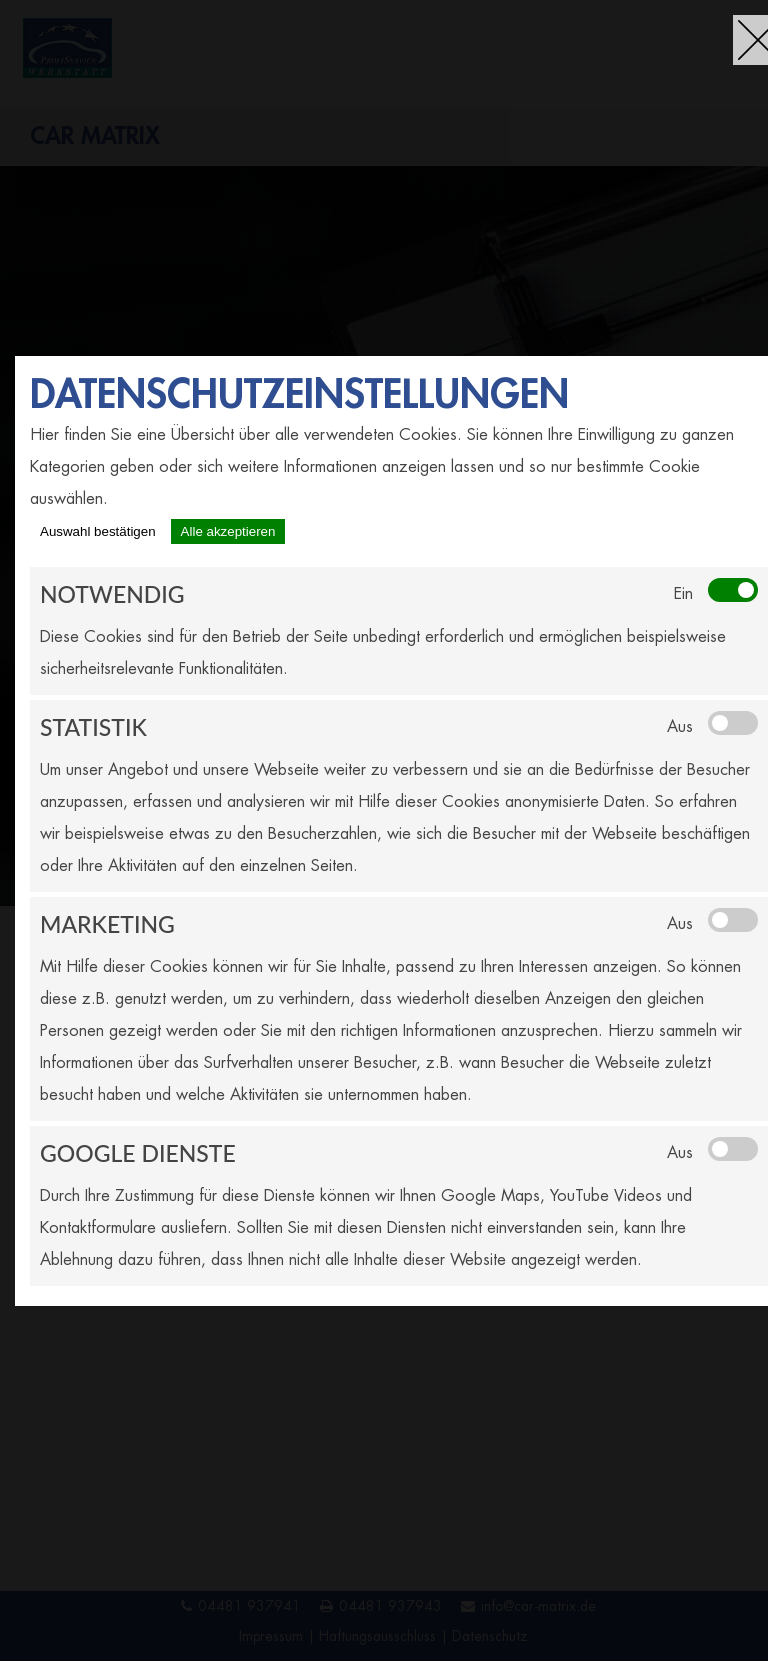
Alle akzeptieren (228, 531)
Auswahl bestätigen (98, 531)
